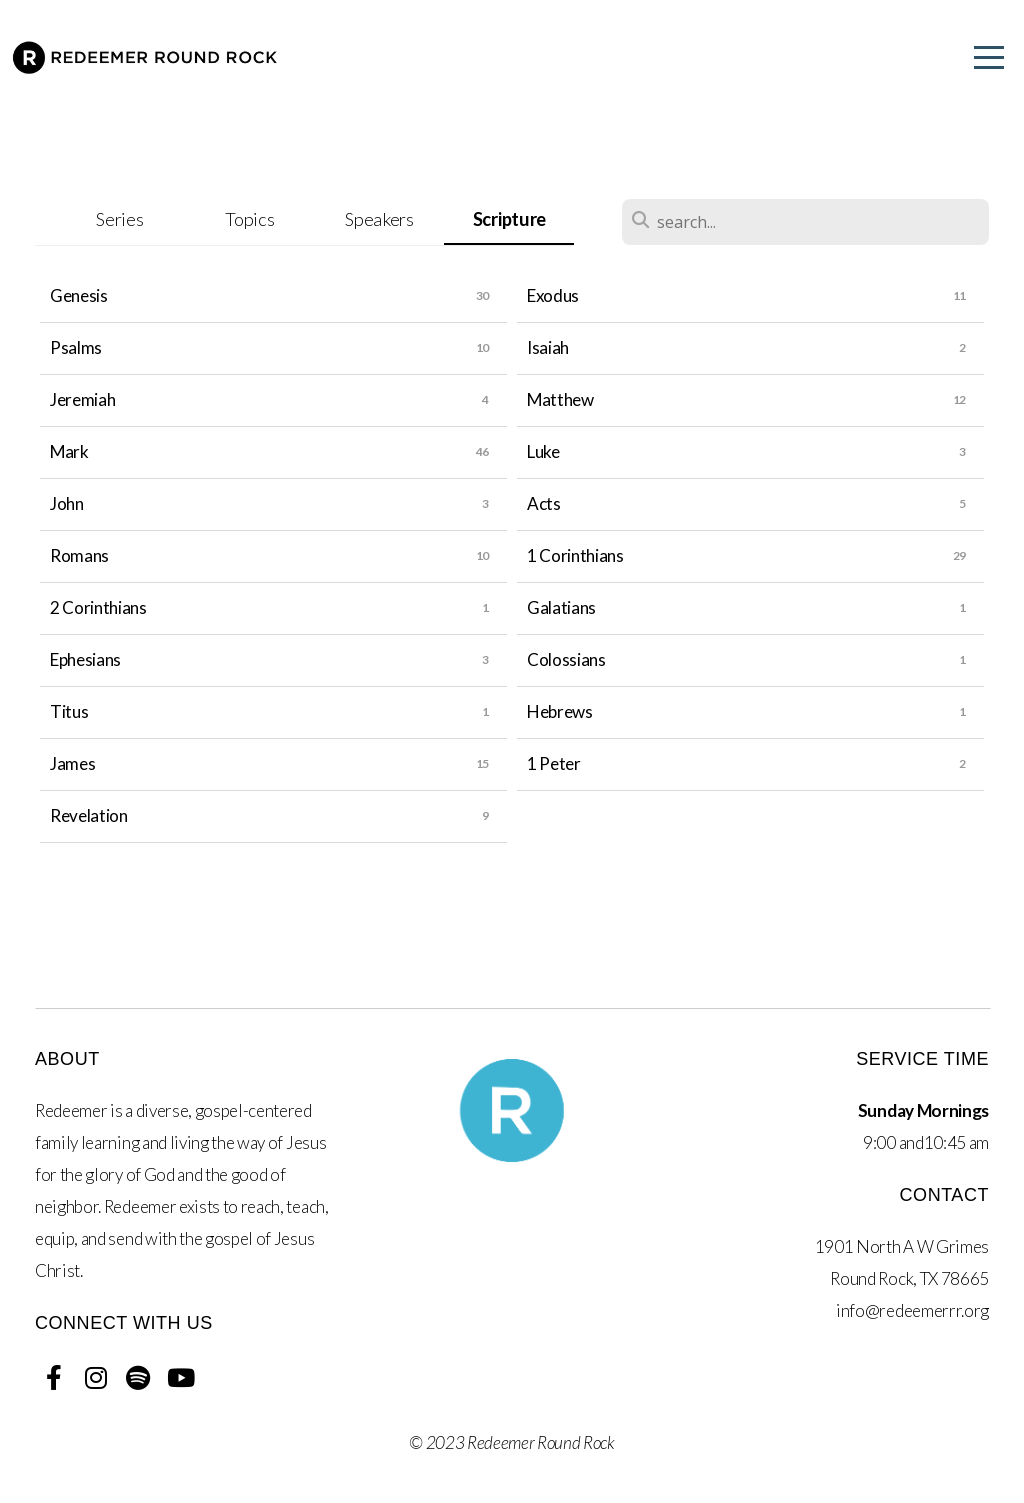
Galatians (561, 607)
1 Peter (554, 763)
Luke (543, 451)
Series (119, 219)
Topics (249, 219)
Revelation (89, 815)
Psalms (76, 347)
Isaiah (548, 347)
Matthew (560, 399)
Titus (69, 711)
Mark (69, 451)
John (67, 503)
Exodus (553, 295)
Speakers (379, 219)
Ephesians (85, 659)
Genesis (79, 295)
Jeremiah (82, 399)
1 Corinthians (575, 555)
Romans (79, 555)
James (72, 763)
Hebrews (560, 711)
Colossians (566, 659)
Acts (544, 503)
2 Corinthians (98, 607)
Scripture (509, 219)
